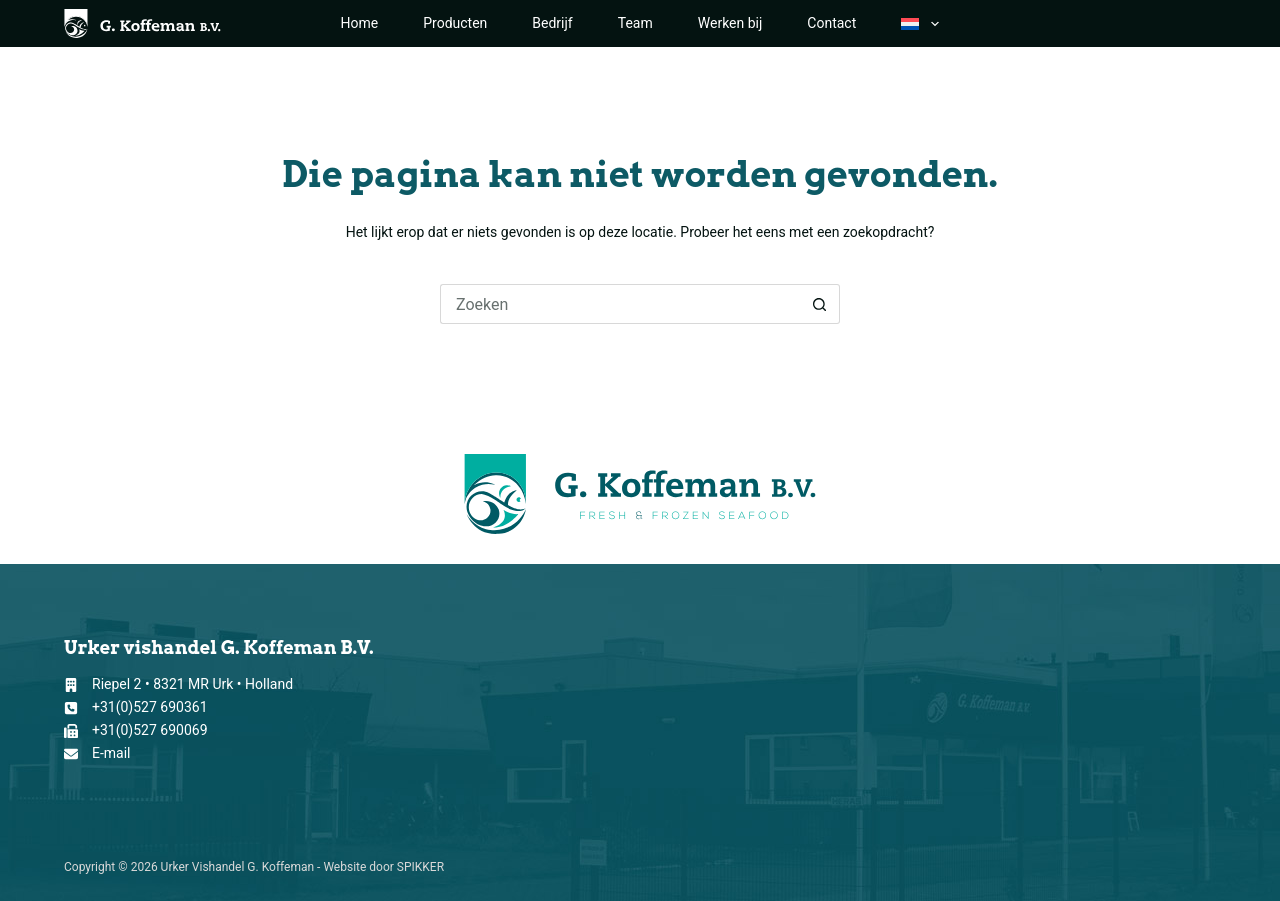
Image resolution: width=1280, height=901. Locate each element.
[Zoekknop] (820, 304)
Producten (455, 23)
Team (635, 23)
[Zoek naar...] (620, 304)
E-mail (111, 753)
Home (360, 23)
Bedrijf (552, 23)
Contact (831, 23)
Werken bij (730, 23)
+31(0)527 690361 (150, 707)
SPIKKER (420, 867)
